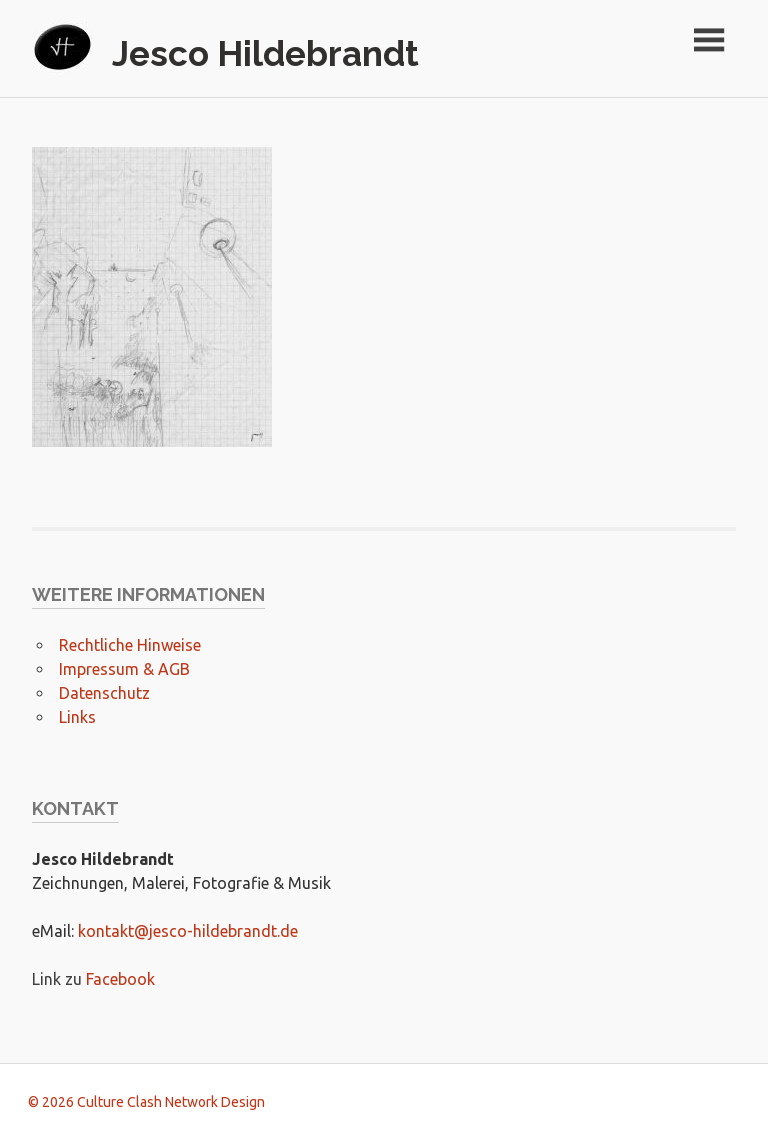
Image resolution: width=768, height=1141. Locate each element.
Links (77, 717)
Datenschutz (104, 693)
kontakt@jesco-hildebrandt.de (188, 931)
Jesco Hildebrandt (265, 53)
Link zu (59, 979)
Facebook (120, 979)
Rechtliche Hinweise (130, 645)
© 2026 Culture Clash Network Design (146, 1102)
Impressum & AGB (124, 669)
